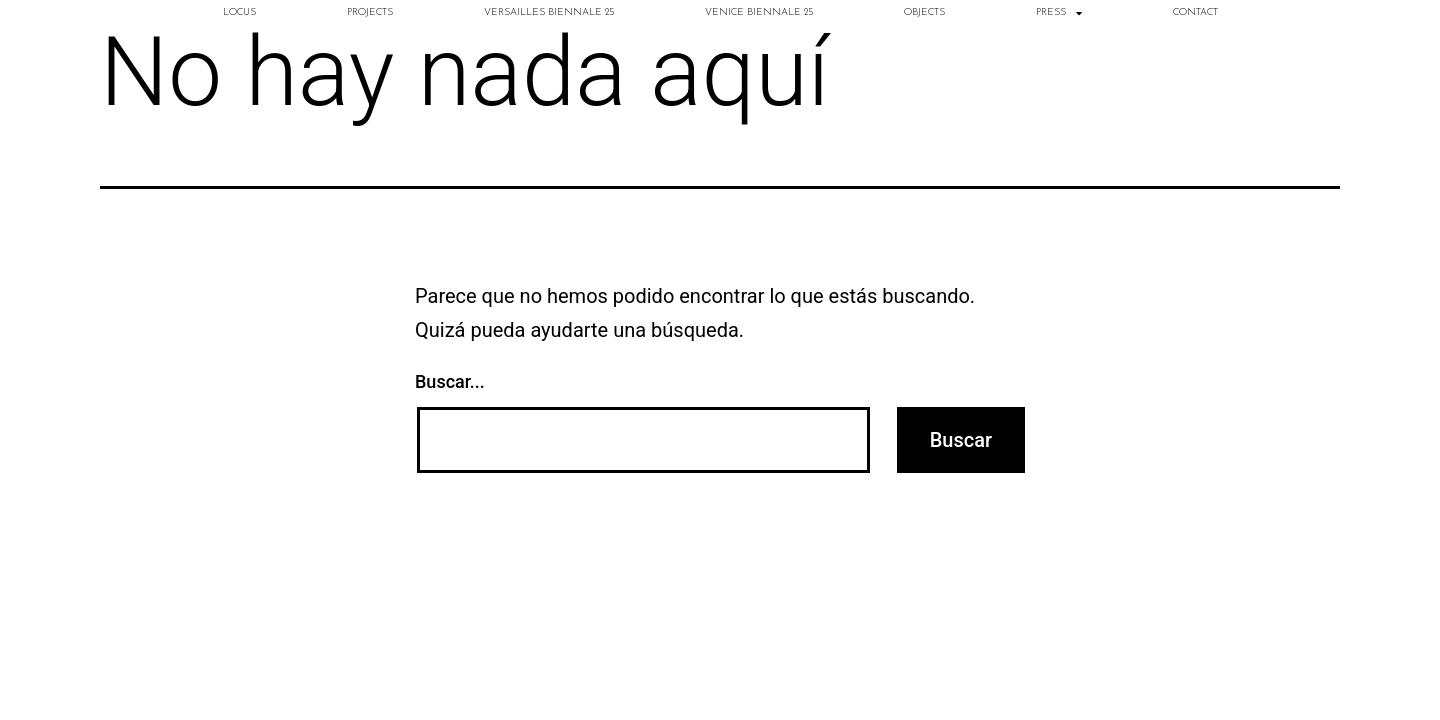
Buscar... (450, 381)
